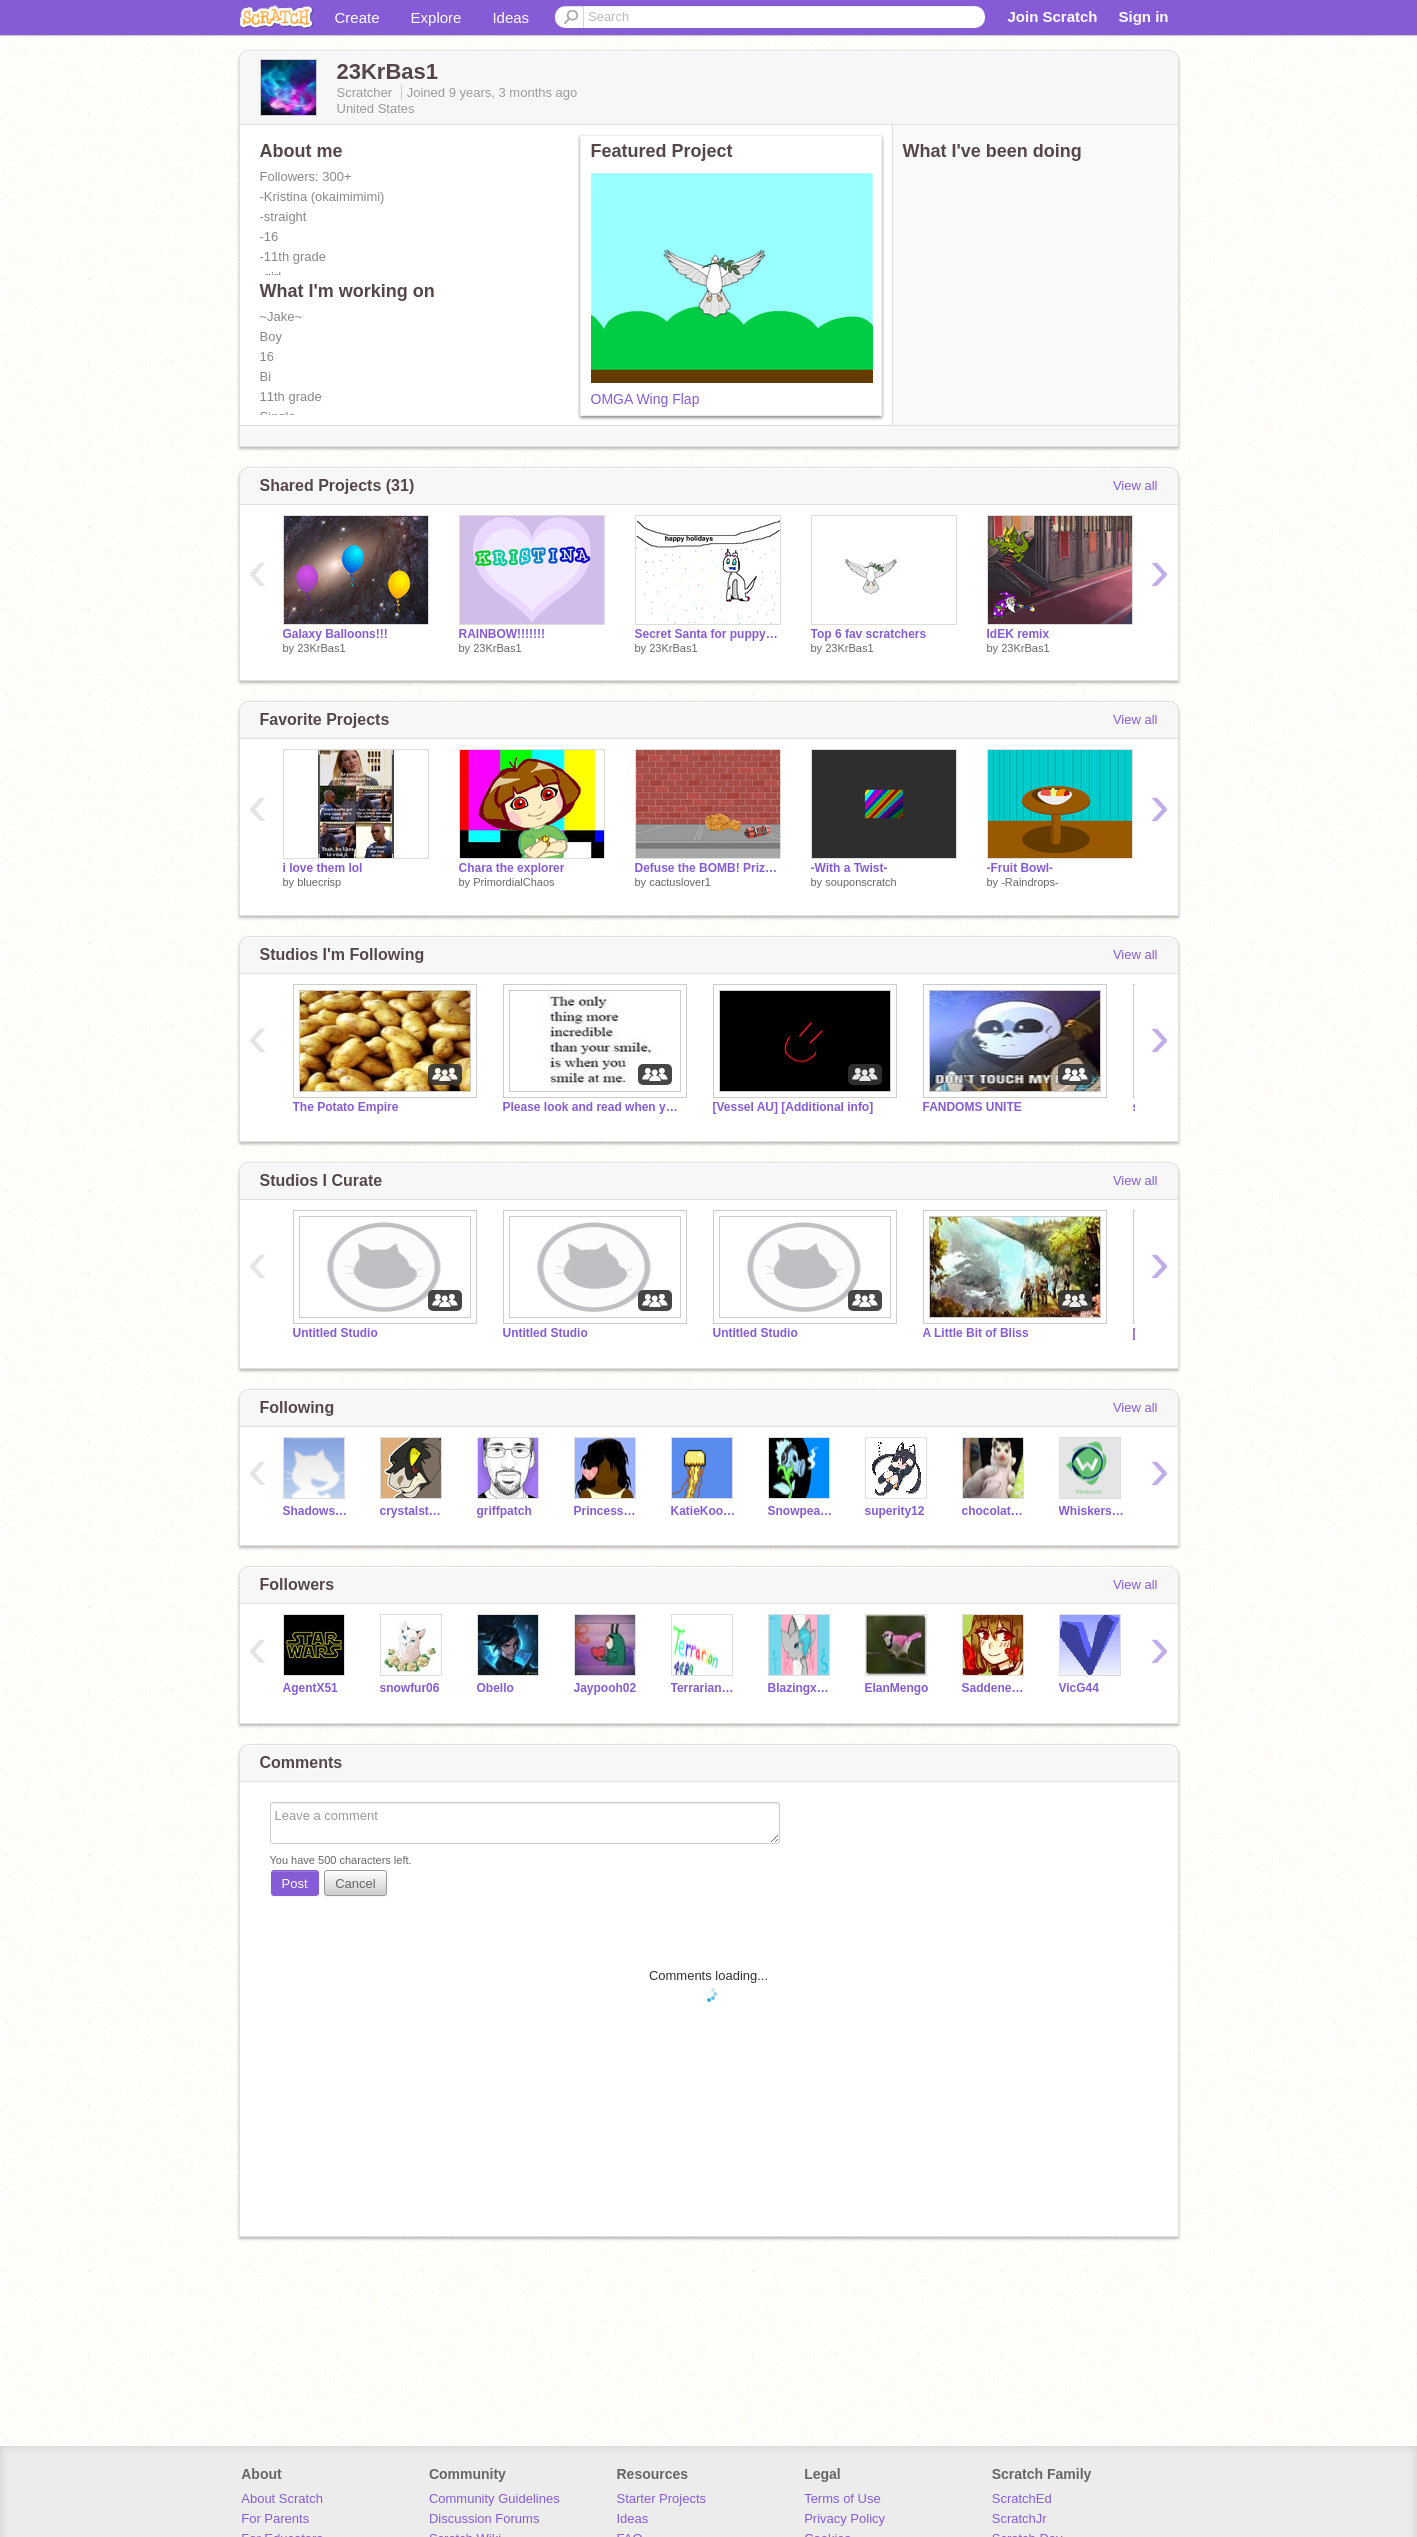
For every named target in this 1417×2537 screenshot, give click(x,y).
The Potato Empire (346, 1107)
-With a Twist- (849, 868)
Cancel (355, 1883)
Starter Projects (662, 2498)
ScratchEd (1022, 2498)
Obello (495, 1688)
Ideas (510, 17)
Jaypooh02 (605, 1688)
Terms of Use (842, 2498)
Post (295, 1883)
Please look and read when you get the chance (593, 1107)
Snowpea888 (801, 1511)
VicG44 (1079, 1688)
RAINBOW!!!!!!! (502, 634)
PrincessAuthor (607, 1511)
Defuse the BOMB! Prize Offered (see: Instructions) (708, 868)
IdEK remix (1018, 634)
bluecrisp (319, 882)
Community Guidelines (494, 2498)
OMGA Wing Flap (645, 399)
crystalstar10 (413, 1511)
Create (357, 17)
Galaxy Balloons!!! (335, 634)
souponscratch (861, 882)
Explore (436, 17)
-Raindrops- (1029, 882)
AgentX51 (310, 1688)
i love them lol (323, 868)
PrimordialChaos (513, 882)
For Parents (275, 2518)
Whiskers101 (1092, 1511)
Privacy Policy (844, 2518)
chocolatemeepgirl (995, 1511)
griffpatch (504, 1511)
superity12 (895, 1511)
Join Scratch (1052, 16)
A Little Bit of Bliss (976, 1333)
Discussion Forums (484, 2518)
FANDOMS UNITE (972, 1107)
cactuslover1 (680, 882)
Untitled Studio (335, 1333)
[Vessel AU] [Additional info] (793, 1107)
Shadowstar (316, 1511)
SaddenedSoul (995, 1688)
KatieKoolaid (704, 1511)
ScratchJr (1019, 2518)
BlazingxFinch (801, 1688)
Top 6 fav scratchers (869, 634)
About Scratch (282, 2498)
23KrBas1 (321, 648)
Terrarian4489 (704, 1688)
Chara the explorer (512, 868)
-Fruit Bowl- (1020, 868)
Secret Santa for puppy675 (708, 634)
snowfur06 (410, 1688)
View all (1135, 485)
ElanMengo (897, 1688)
